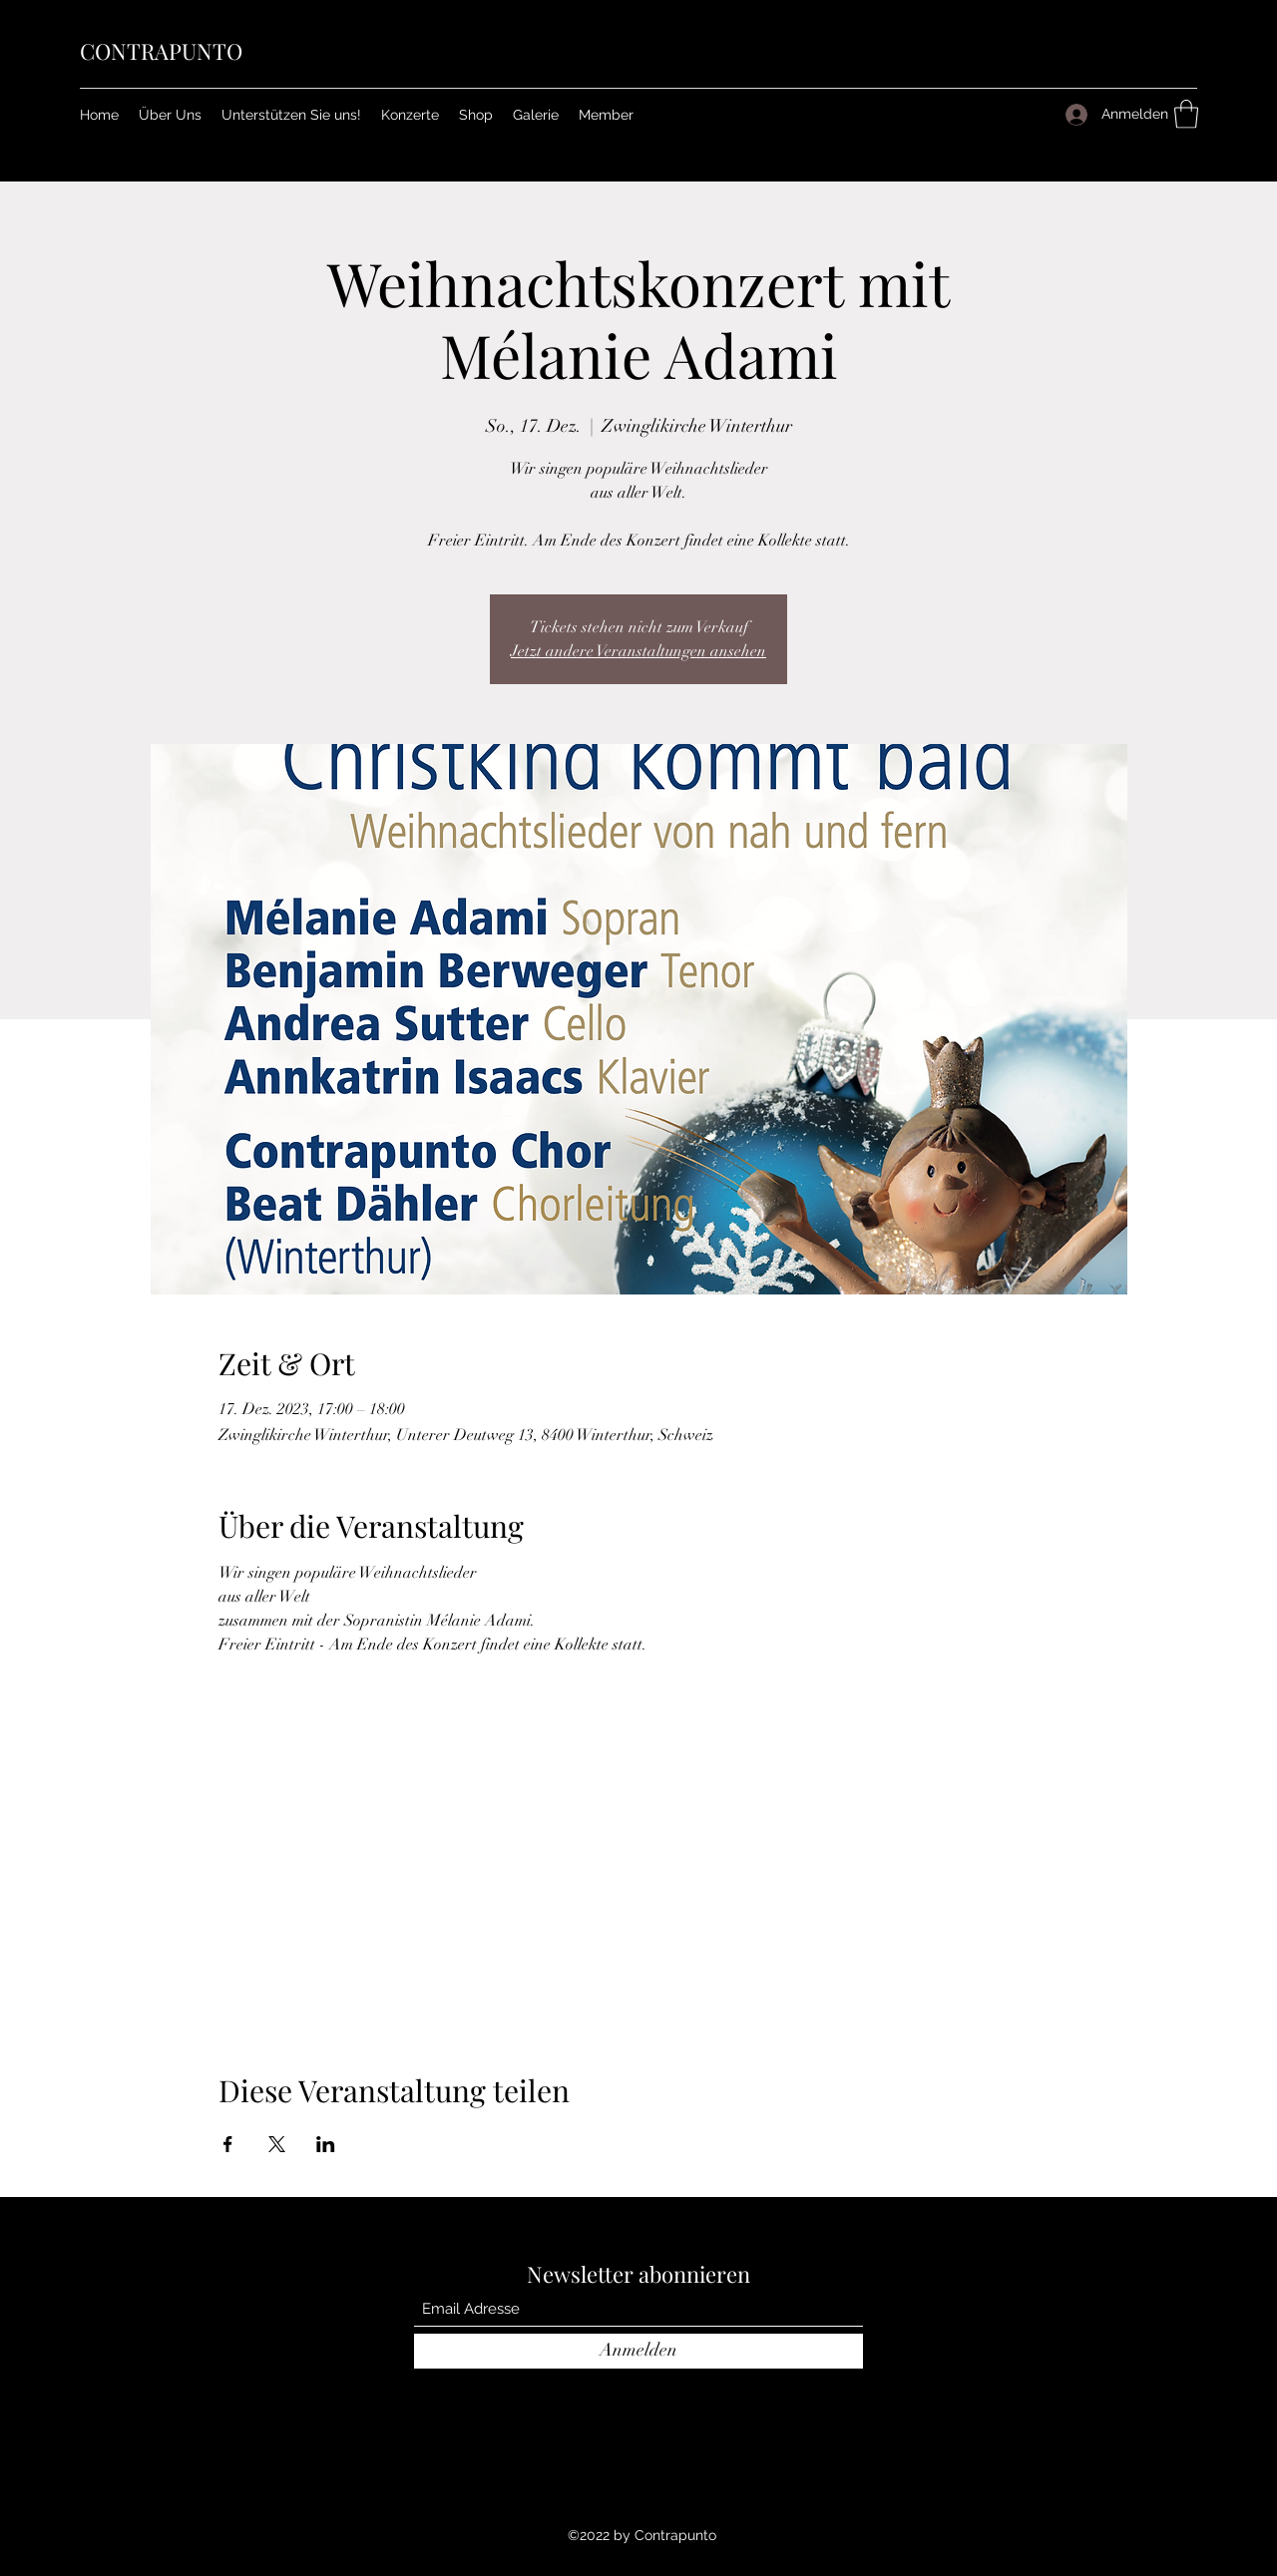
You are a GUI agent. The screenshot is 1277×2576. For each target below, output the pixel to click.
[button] (606, 115)
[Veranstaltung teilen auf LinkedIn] (325, 2144)
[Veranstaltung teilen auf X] (276, 2144)
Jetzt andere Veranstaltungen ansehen (638, 651)
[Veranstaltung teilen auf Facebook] (227, 2144)
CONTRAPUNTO (161, 51)
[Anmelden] (638, 2351)
